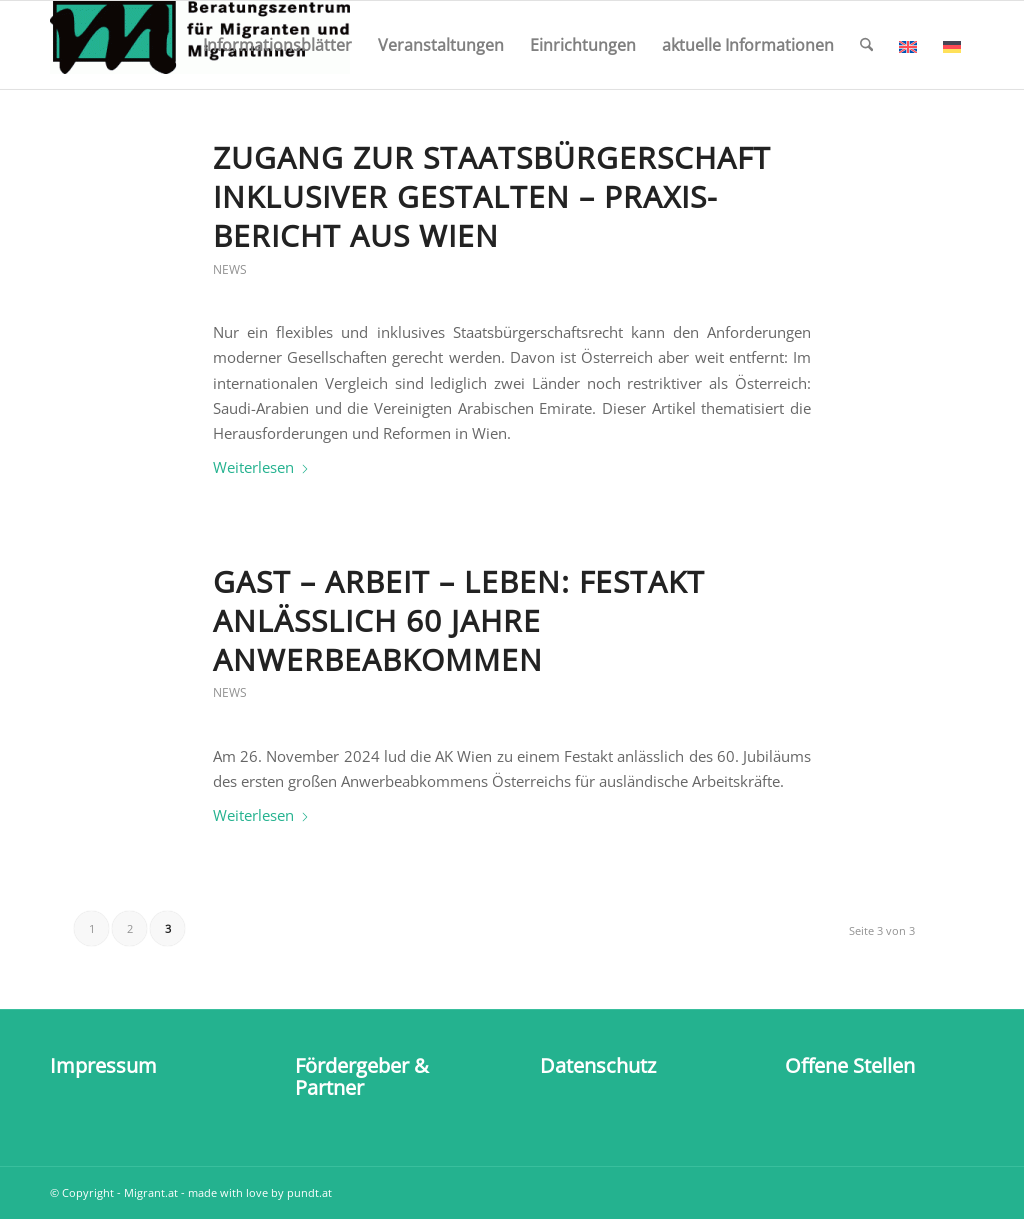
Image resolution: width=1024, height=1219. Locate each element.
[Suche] (866, 45)
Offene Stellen (850, 1065)
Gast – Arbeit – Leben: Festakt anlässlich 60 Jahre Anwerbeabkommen (459, 620)
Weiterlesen (261, 467)
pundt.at (309, 1192)
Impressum (103, 1065)
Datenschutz (598, 1065)
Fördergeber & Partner (362, 1076)
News (230, 269)
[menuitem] (277, 45)
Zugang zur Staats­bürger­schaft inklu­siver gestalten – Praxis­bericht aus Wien (492, 196)
